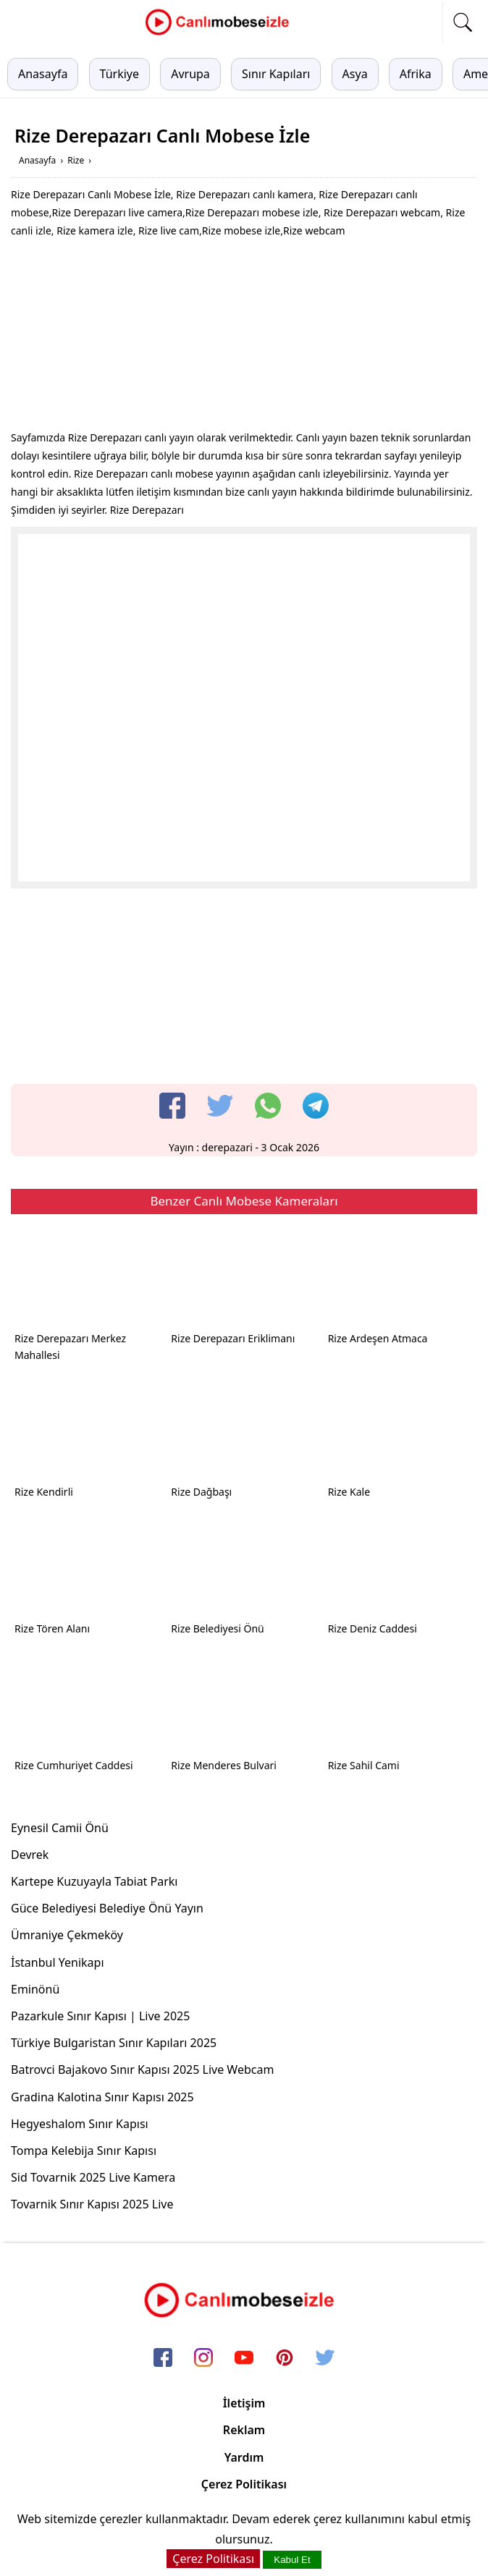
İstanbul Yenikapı (57, 1962)
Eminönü (35, 1989)
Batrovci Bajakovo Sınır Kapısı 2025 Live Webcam (142, 2069)
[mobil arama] (463, 22)
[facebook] (172, 1105)
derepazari (227, 1147)
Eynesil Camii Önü (60, 1828)
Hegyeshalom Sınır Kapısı (79, 2124)
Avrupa (190, 74)
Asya (355, 74)
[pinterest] (284, 2358)
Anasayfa (42, 74)
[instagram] (203, 2358)
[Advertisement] (244, 337)
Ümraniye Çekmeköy (67, 1935)
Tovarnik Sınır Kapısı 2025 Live (92, 2204)
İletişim (244, 2403)
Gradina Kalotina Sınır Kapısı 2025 (102, 2097)
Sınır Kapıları (276, 74)
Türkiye (119, 74)
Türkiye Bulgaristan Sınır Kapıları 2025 (113, 2043)
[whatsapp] (268, 1105)
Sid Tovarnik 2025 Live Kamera (93, 2177)
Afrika (416, 74)
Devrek (30, 1855)
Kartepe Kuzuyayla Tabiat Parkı (94, 1881)
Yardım (244, 2457)
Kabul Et (292, 2559)
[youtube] (244, 2358)
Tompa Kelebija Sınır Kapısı (83, 2150)
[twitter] (220, 1105)
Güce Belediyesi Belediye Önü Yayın (107, 1908)
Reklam (244, 2430)
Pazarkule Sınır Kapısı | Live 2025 (100, 2016)
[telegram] (316, 1105)
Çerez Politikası (244, 2484)
